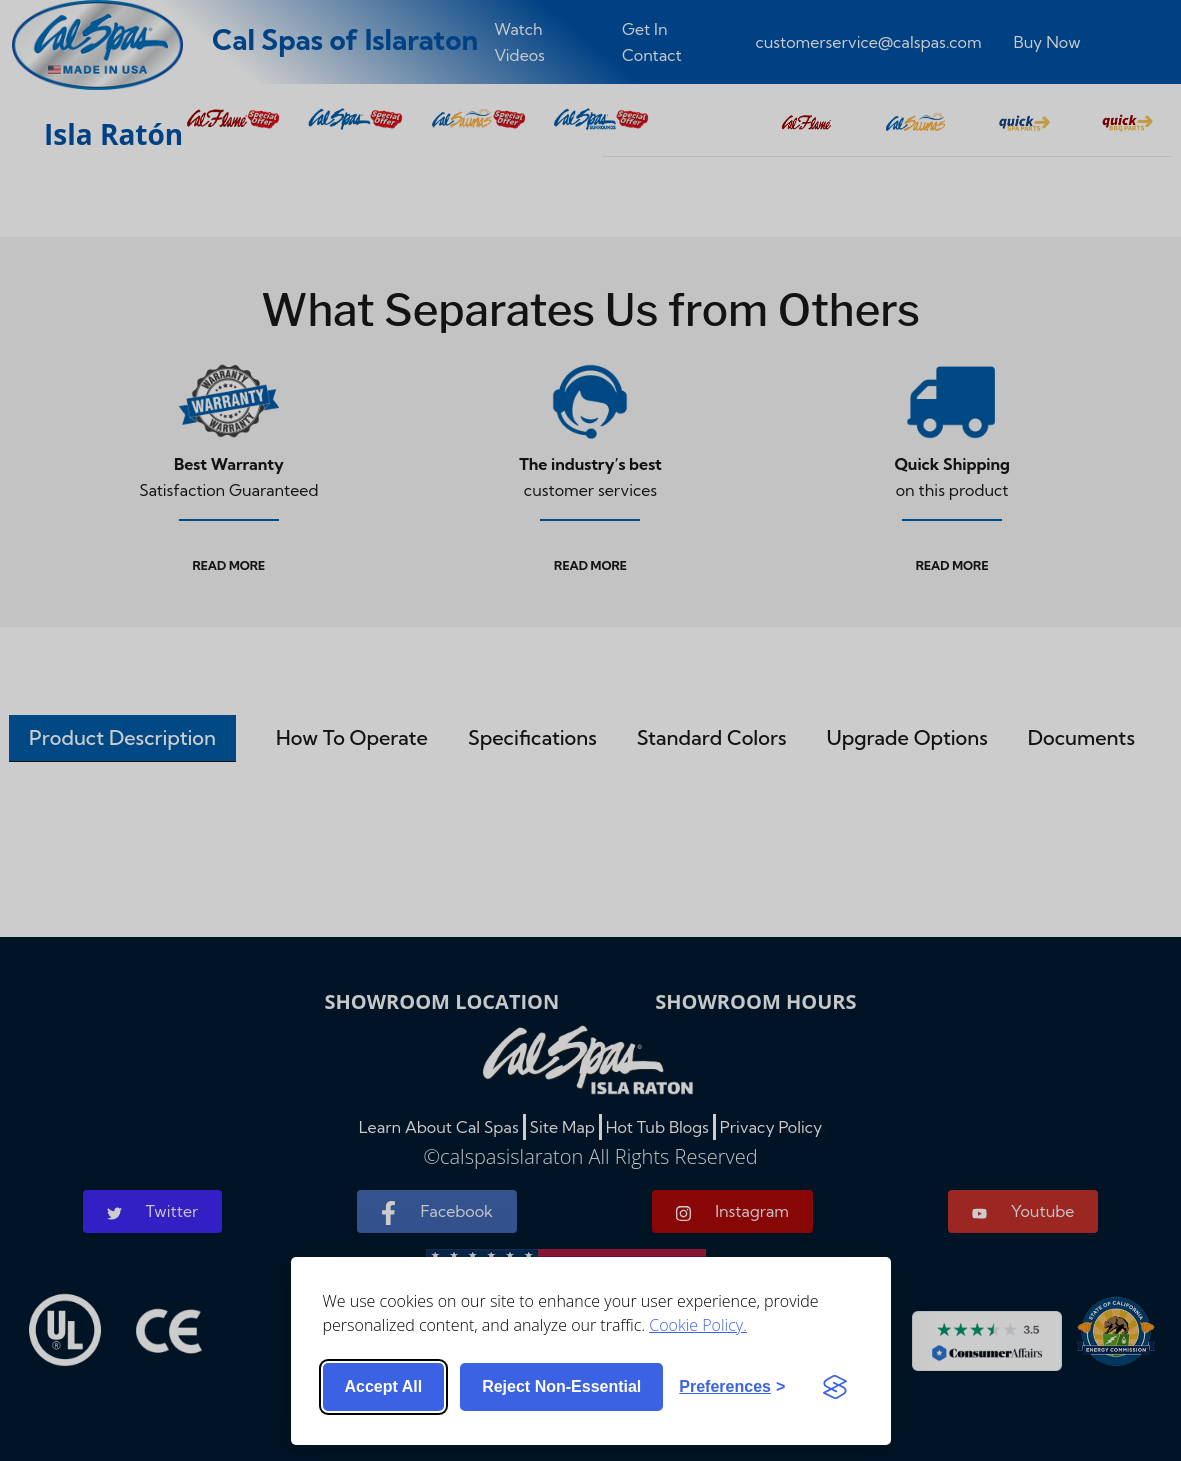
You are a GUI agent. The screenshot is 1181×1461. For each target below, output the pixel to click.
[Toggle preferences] (732, 1387)
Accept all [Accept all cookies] (384, 1386)
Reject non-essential (561, 1386)
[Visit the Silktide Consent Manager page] (835, 1387)
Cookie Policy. (698, 1325)
